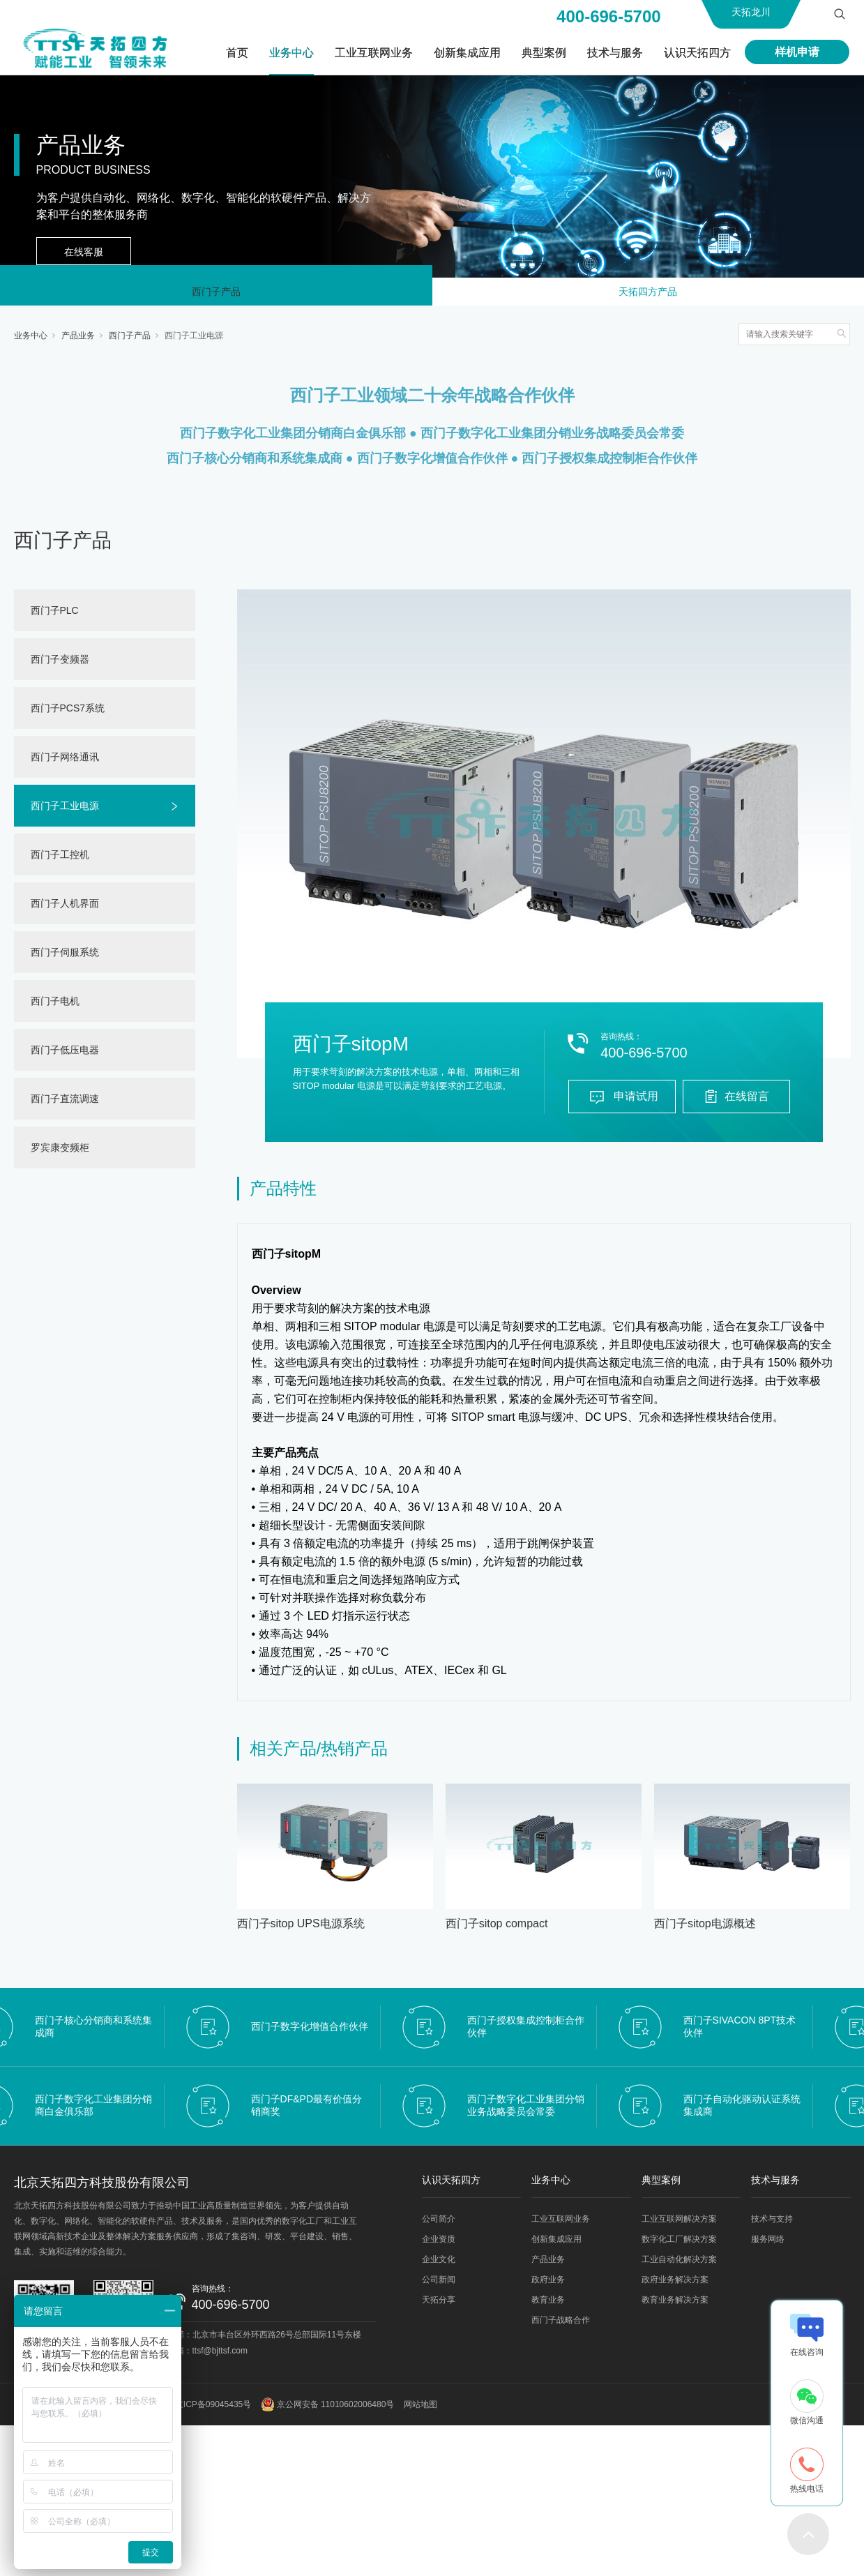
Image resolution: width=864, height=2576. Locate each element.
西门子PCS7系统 (68, 713)
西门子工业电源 (194, 341)
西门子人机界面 (65, 908)
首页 (237, 53)
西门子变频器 (60, 664)
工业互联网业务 (374, 53)
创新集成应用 (467, 53)
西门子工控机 (60, 860)
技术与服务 (615, 53)
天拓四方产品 (647, 294)
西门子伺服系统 (65, 957)
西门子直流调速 (65, 1104)
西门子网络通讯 (65, 762)
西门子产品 (216, 294)
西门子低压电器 (65, 1055)
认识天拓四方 (697, 53)
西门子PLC (55, 616)
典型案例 (544, 53)
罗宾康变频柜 (60, 1153)
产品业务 (78, 341)
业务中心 (291, 53)
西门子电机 (55, 1006)
